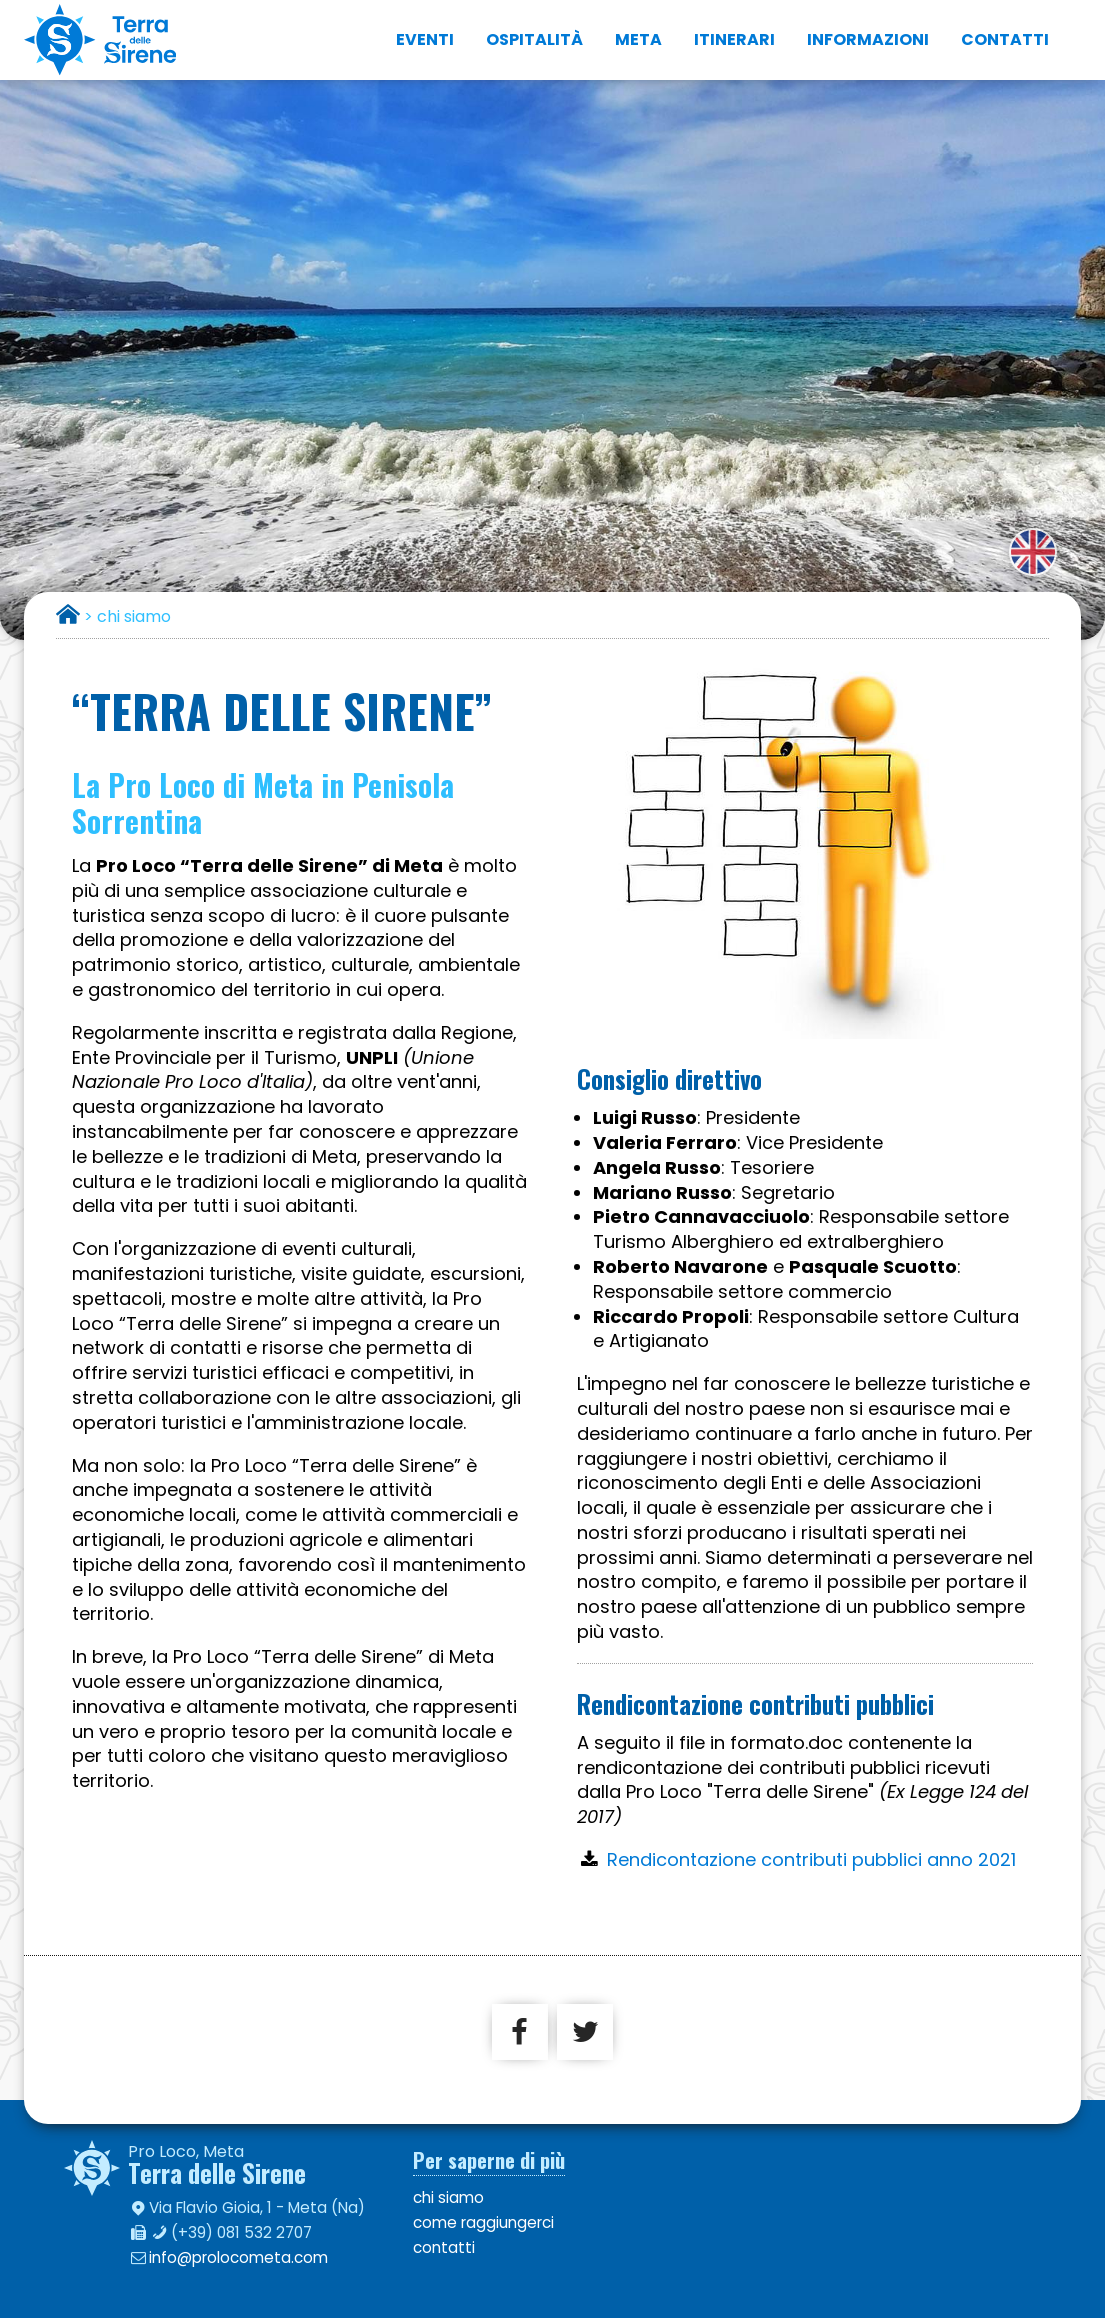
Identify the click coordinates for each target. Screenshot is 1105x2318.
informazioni (868, 39)
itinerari (734, 39)
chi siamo (448, 2197)
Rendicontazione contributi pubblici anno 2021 (811, 1859)
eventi (425, 39)
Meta (638, 39)
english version (1033, 552)
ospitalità (534, 39)
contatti (1005, 39)
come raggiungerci (483, 2222)
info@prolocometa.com (238, 2257)
